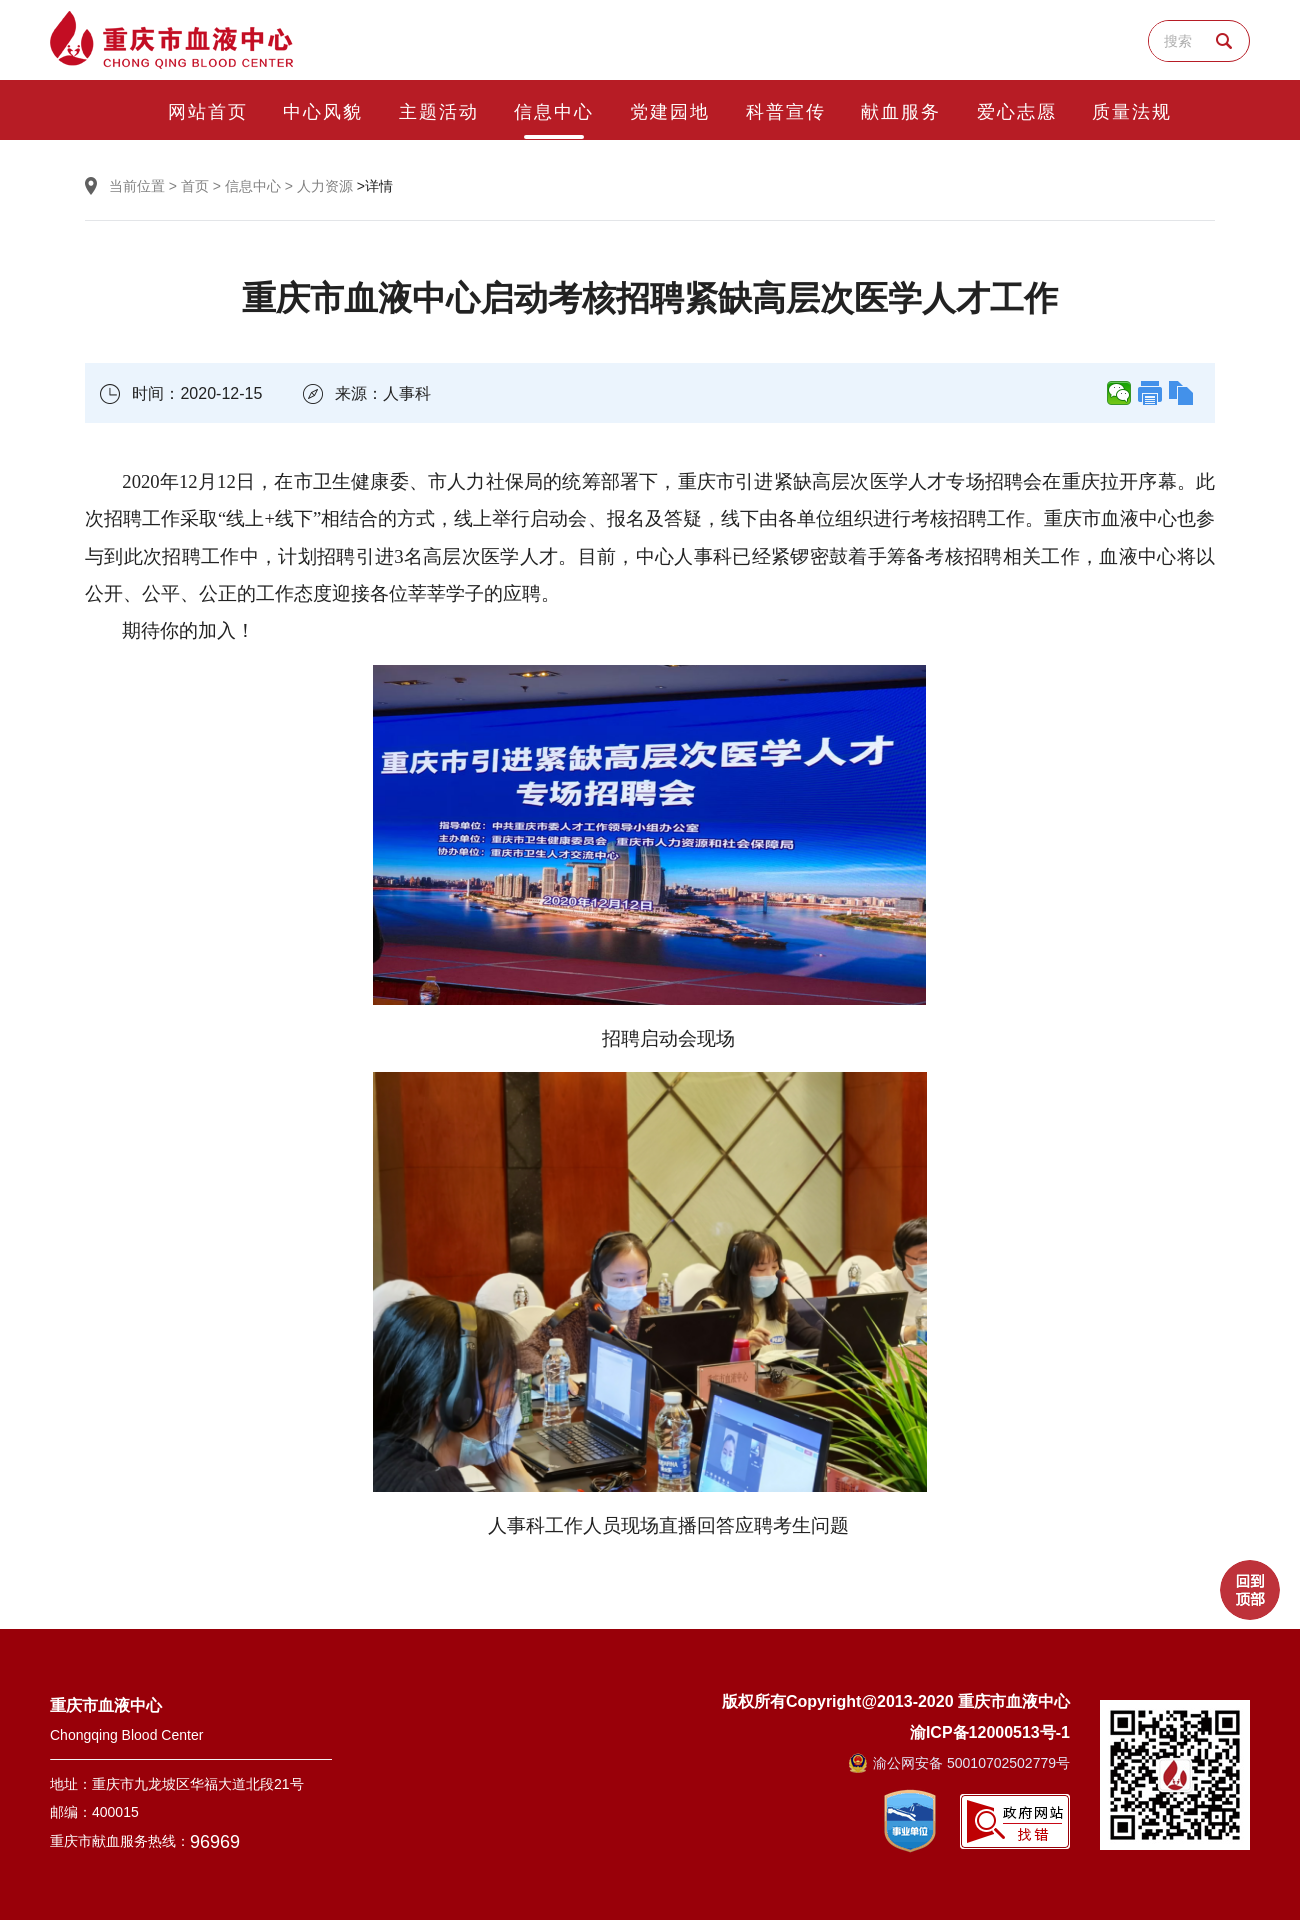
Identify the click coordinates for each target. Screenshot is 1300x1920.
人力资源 (325, 186)
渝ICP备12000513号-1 (990, 1732)
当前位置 (137, 186)
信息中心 (253, 186)
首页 (195, 186)
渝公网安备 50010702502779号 (959, 1763)
